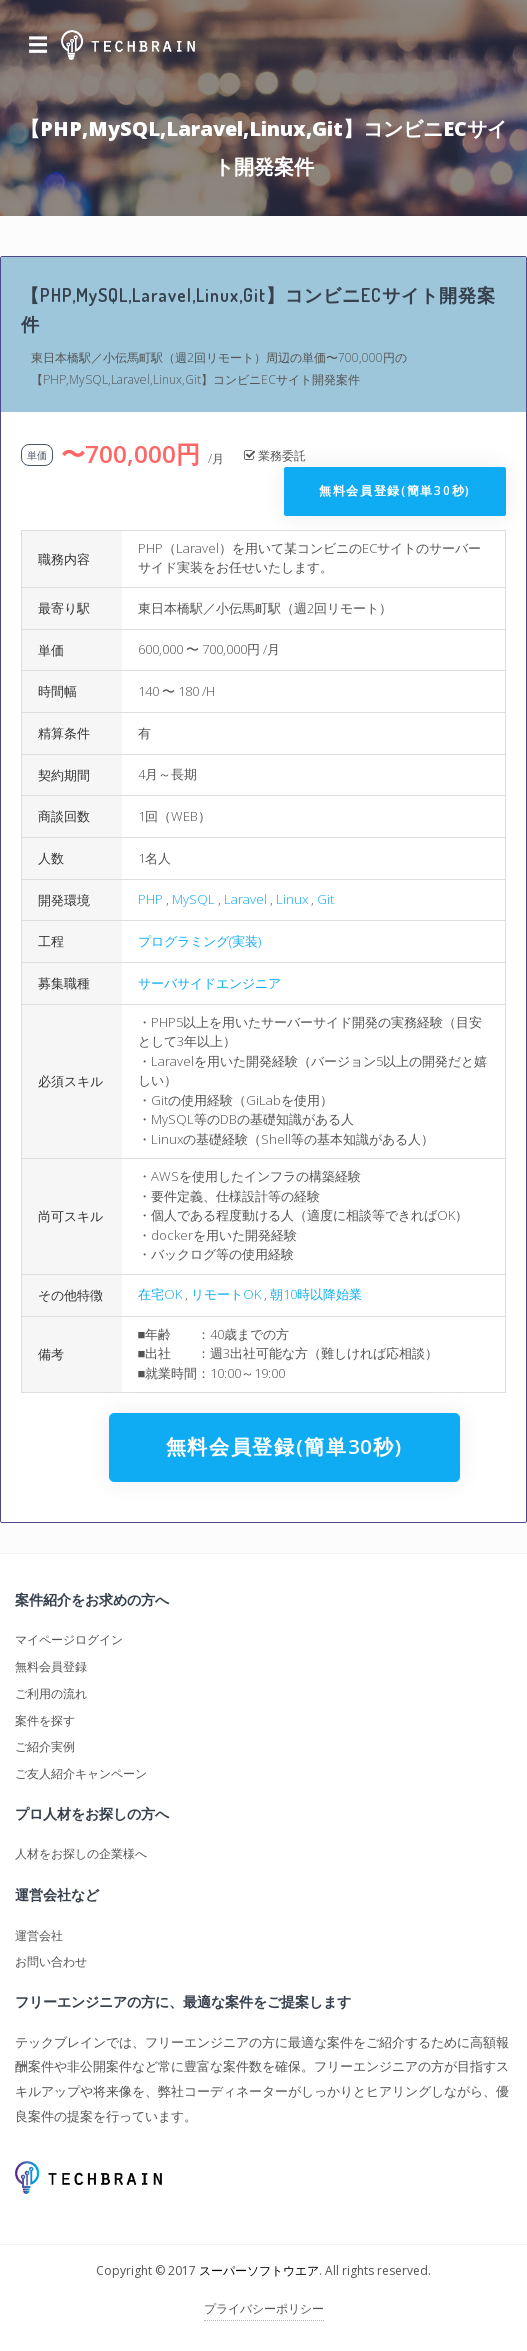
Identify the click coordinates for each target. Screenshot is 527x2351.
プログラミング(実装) (199, 941)
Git (325, 899)
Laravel (245, 899)
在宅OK (160, 1294)
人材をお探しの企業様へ (81, 1853)
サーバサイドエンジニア (209, 983)
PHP (150, 899)
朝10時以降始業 (316, 1294)
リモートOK (226, 1294)
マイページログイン (69, 1639)
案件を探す (45, 1720)
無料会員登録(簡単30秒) (395, 490)
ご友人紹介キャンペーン (81, 1773)
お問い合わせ (51, 1961)
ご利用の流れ (51, 1693)
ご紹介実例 (45, 1746)
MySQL (193, 899)
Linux (292, 899)
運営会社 (39, 1935)
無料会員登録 (51, 1666)
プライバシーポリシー (264, 2308)
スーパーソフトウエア (259, 2270)
